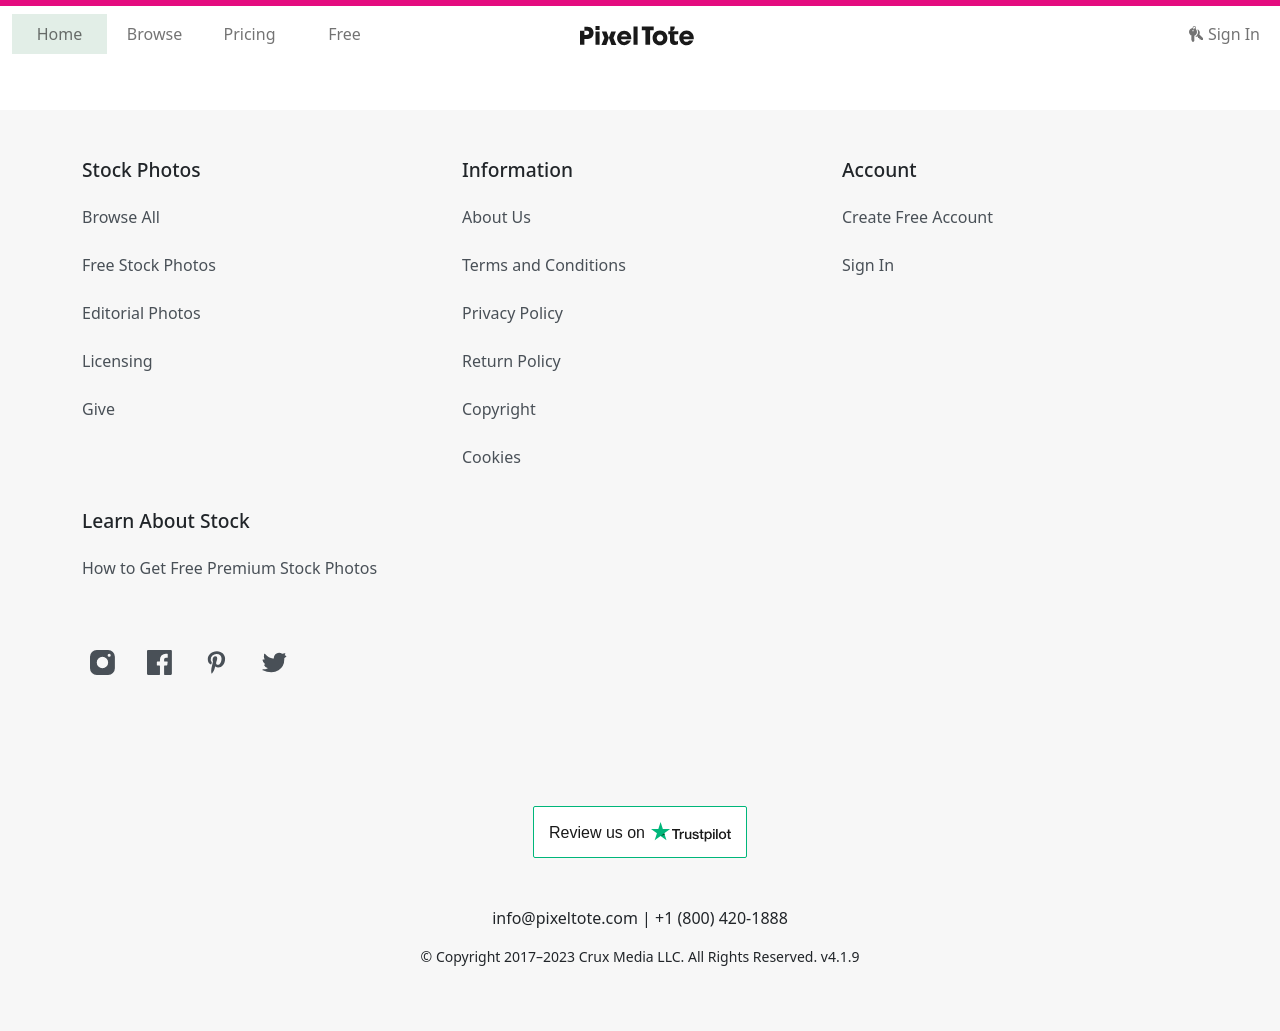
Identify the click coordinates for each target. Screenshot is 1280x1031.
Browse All (121, 217)
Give (98, 409)
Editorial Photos (141, 313)
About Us (496, 217)
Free (344, 34)
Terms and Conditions (544, 265)
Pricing (250, 34)
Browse (154, 34)
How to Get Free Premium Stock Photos (229, 568)
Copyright (499, 409)
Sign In (1224, 34)
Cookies (491, 457)
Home (60, 34)
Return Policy (511, 361)
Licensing (117, 361)
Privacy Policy (512, 313)
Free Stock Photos (149, 265)
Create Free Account (917, 217)
